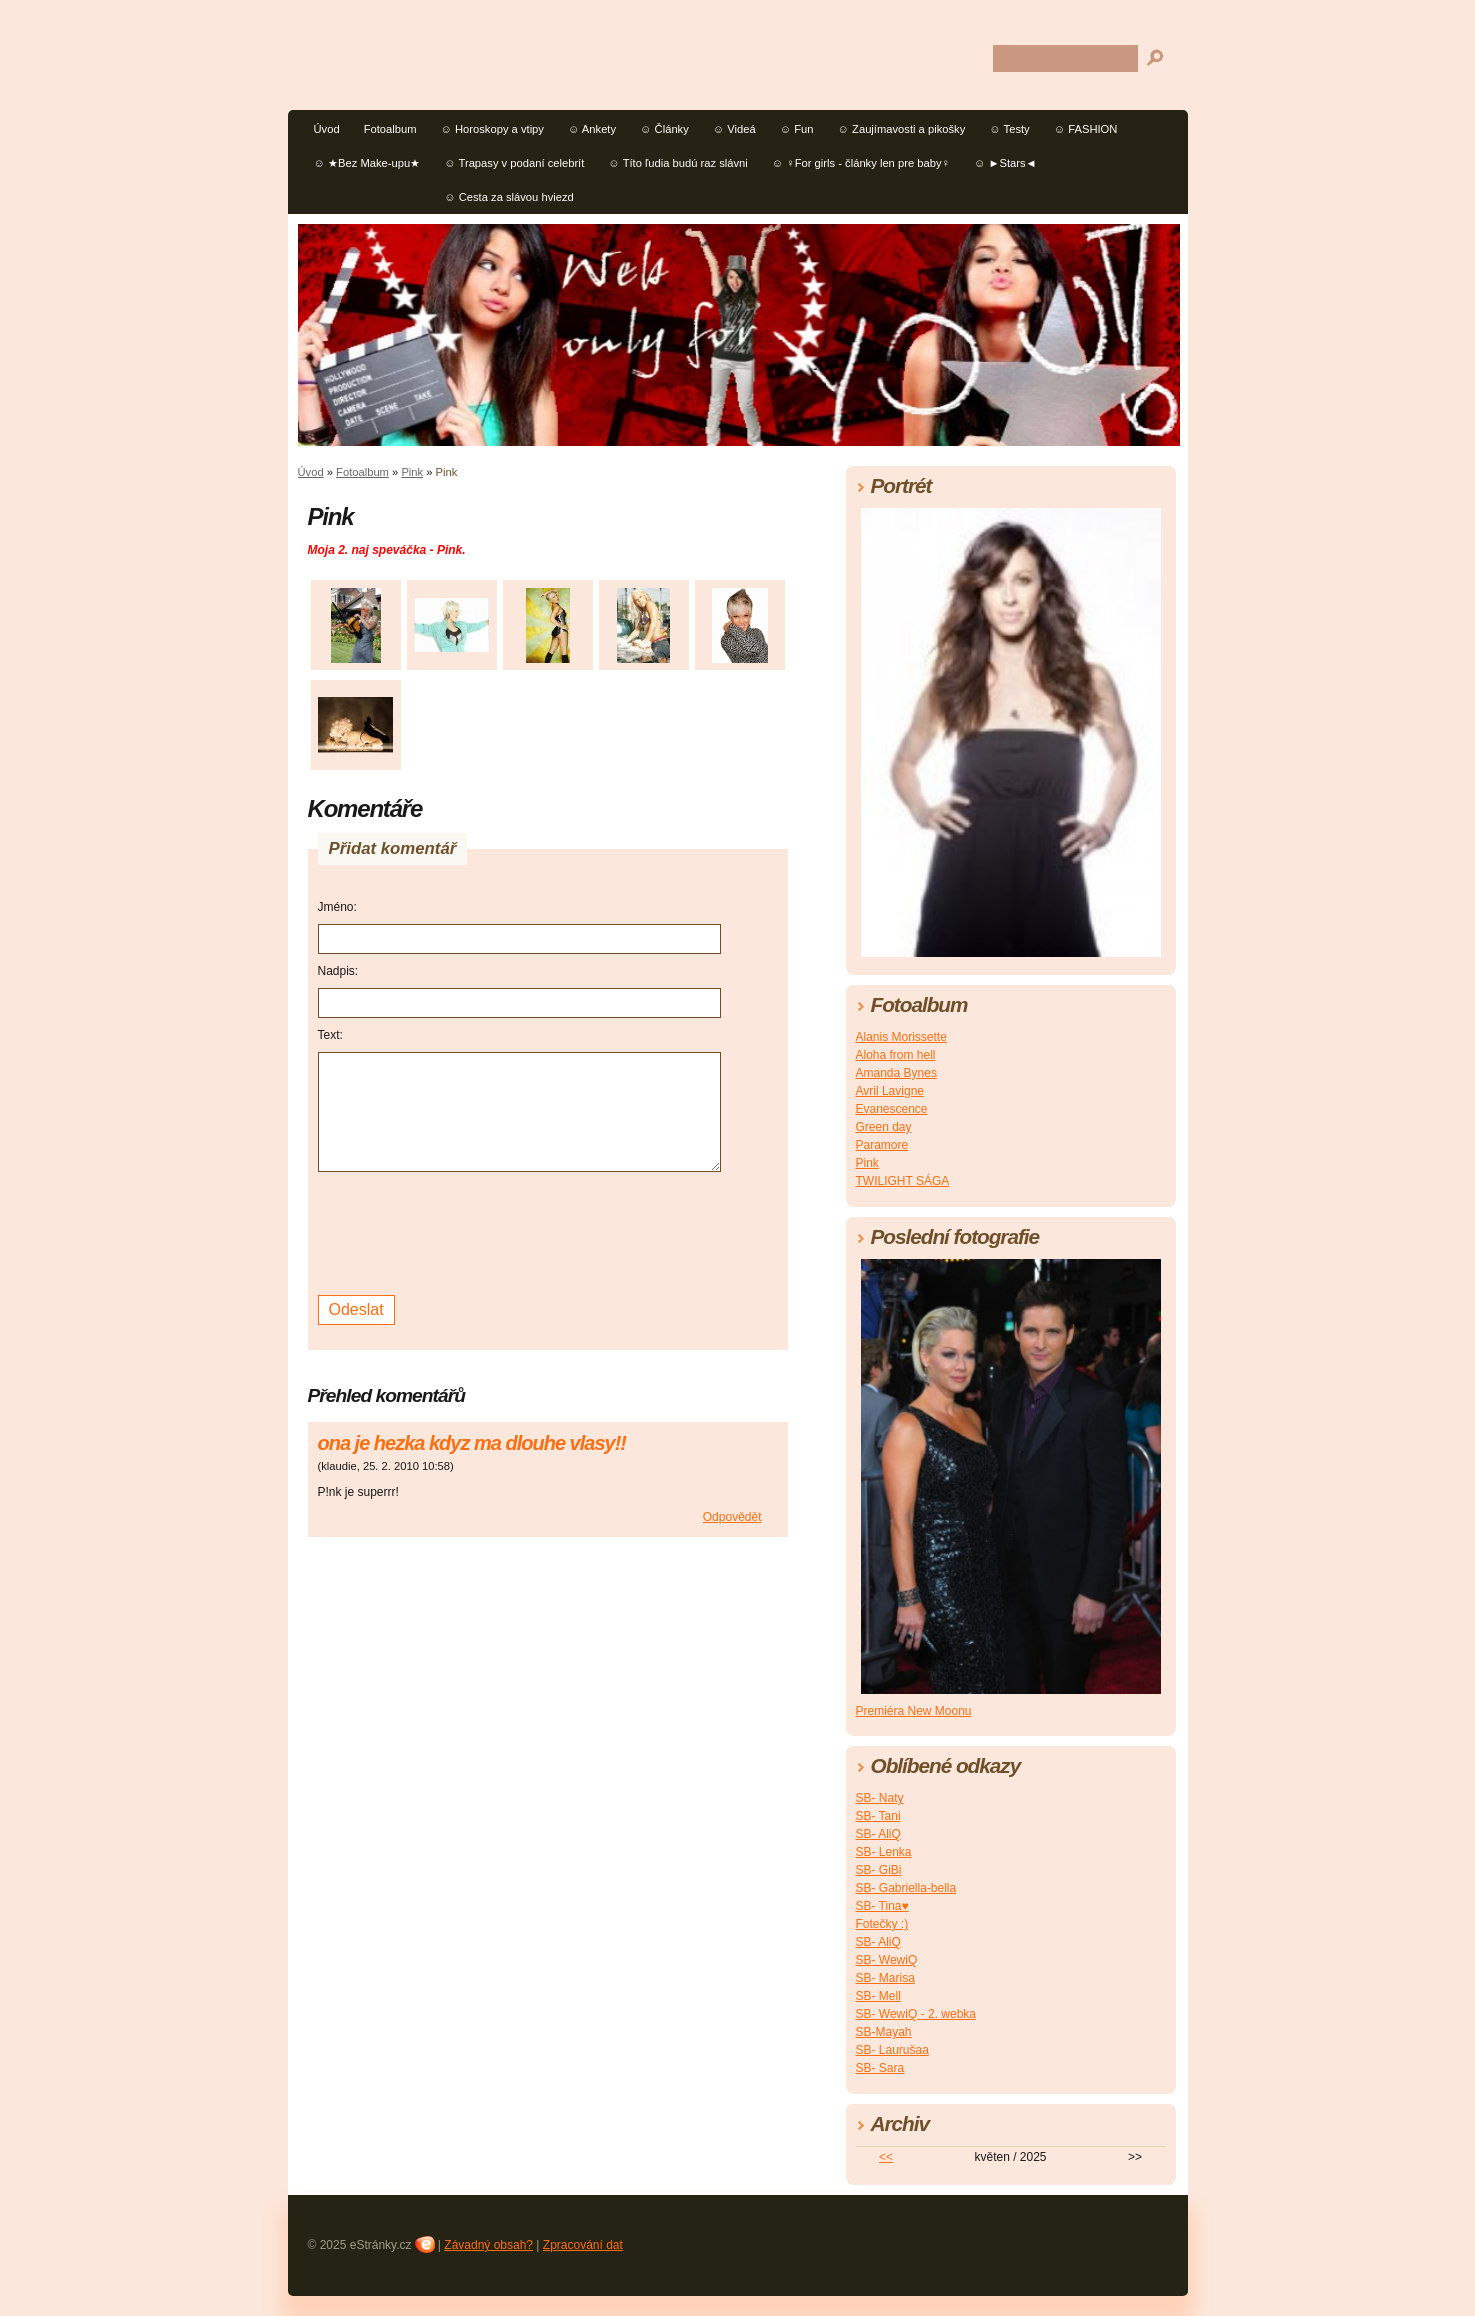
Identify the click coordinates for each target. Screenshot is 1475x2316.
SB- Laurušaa (892, 2050)
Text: (330, 1035)
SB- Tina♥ (882, 1906)
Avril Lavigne (890, 1091)
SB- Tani (878, 1816)
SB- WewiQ (887, 1960)
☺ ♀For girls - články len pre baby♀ (861, 163)
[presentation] (470, 1231)
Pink (412, 472)
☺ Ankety (592, 129)
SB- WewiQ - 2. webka (916, 2014)
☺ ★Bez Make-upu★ (367, 163)
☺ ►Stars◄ (1005, 163)
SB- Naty (880, 1798)
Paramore (882, 1145)
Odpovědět (732, 1517)
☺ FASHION (1086, 129)
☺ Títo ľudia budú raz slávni (677, 163)
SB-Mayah (884, 2032)
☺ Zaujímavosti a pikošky (902, 129)
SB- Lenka (884, 1852)
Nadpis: (338, 971)
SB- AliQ (878, 1834)
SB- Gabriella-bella (906, 1888)
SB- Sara (880, 2068)
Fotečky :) (882, 1924)
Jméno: (337, 907)
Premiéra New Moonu (914, 1711)
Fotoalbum (390, 129)
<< (886, 2157)
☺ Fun (797, 129)
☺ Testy (1009, 129)
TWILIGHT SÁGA (903, 1181)
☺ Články (664, 129)
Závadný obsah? (488, 2245)
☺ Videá (734, 129)
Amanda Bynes (896, 1073)
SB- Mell (878, 1996)
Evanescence (892, 1109)
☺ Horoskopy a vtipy (491, 129)
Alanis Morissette (901, 1037)
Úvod (327, 129)
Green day (884, 1127)
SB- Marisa (885, 1978)
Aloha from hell (896, 1055)
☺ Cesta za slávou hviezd (509, 197)
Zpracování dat (583, 2245)
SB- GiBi (879, 1870)
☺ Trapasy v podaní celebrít (514, 163)
